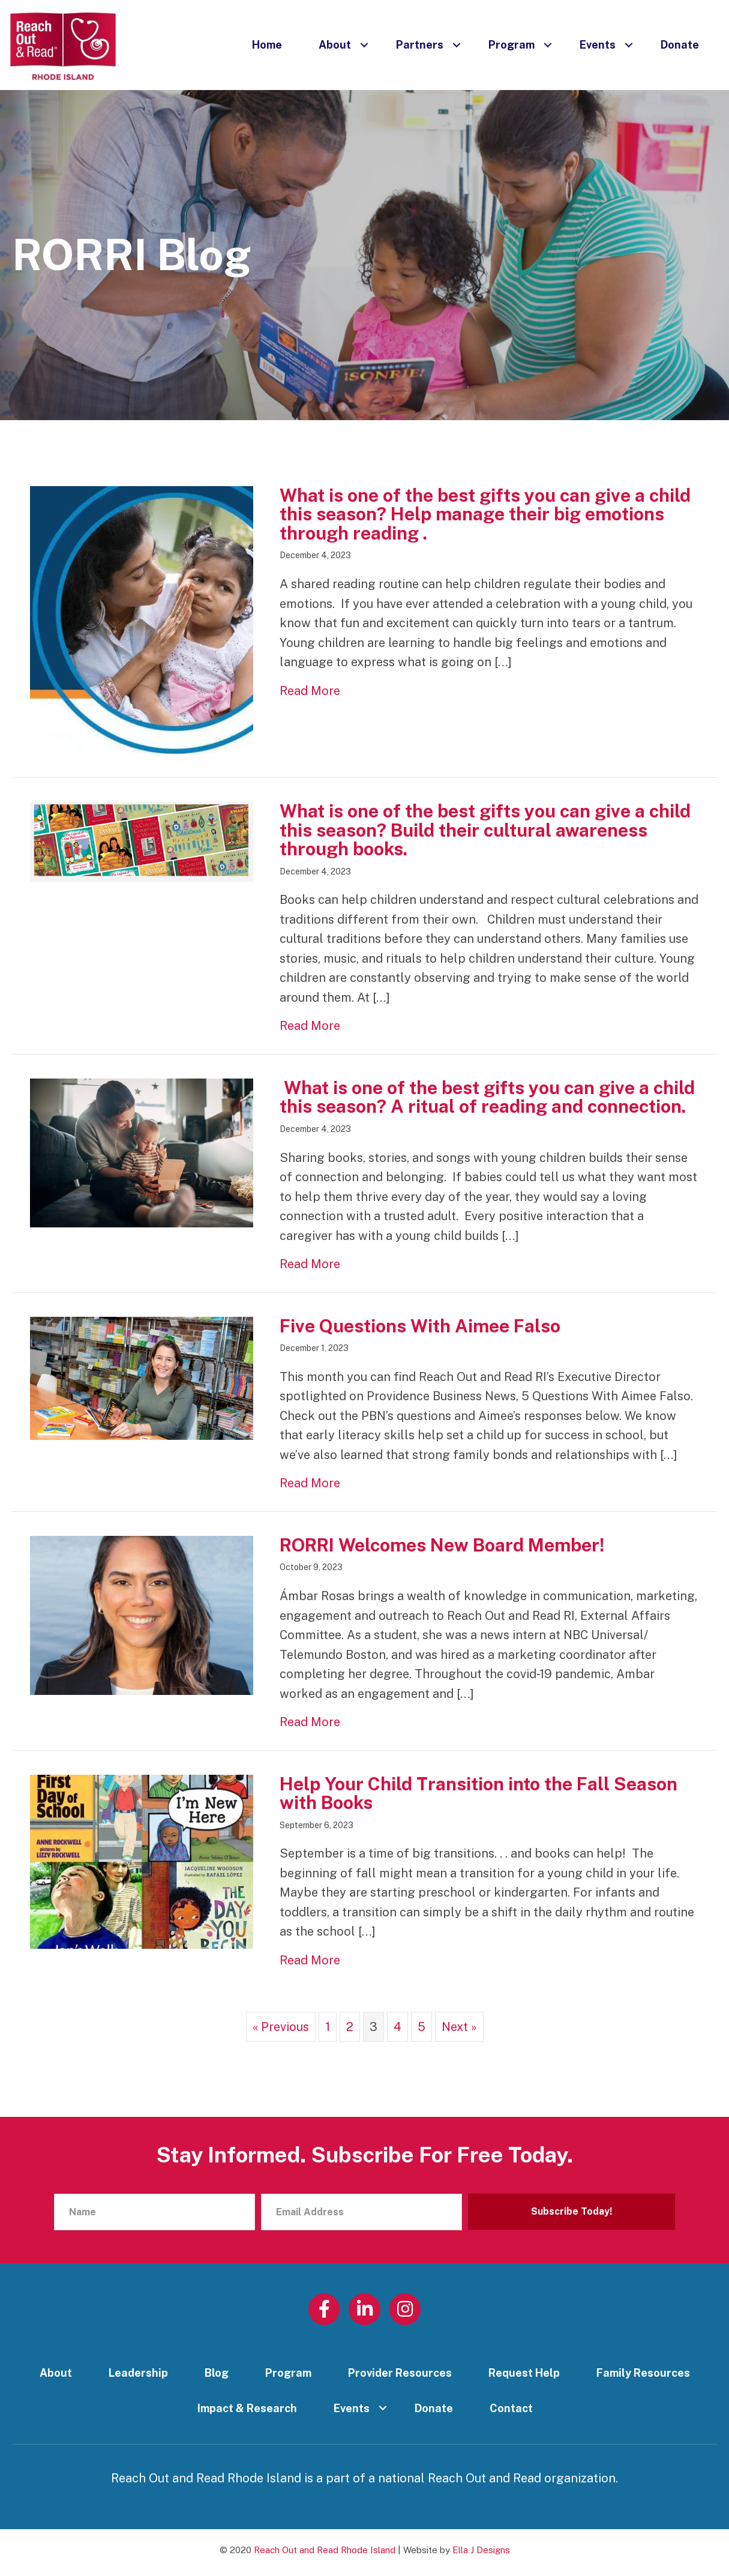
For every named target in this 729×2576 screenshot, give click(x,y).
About (335, 44)
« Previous (281, 2027)
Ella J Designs (481, 2550)
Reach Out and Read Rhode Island (324, 2550)
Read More (310, 689)
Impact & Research (247, 2408)
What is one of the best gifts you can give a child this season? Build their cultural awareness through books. (485, 829)
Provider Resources (400, 2373)
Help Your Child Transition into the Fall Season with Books (478, 1793)
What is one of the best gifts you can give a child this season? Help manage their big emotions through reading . (485, 514)
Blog (217, 2373)
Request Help (524, 2373)
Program (511, 44)
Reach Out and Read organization (522, 2478)
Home (267, 44)
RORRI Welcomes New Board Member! (442, 1545)
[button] (364, 44)
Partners (419, 44)
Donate (680, 44)
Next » (459, 2027)
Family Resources (643, 2373)
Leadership (138, 2373)
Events (598, 44)
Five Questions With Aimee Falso (420, 1326)
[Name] (154, 2212)
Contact (511, 2408)
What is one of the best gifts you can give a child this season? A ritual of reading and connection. (487, 1097)
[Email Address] (361, 2212)
